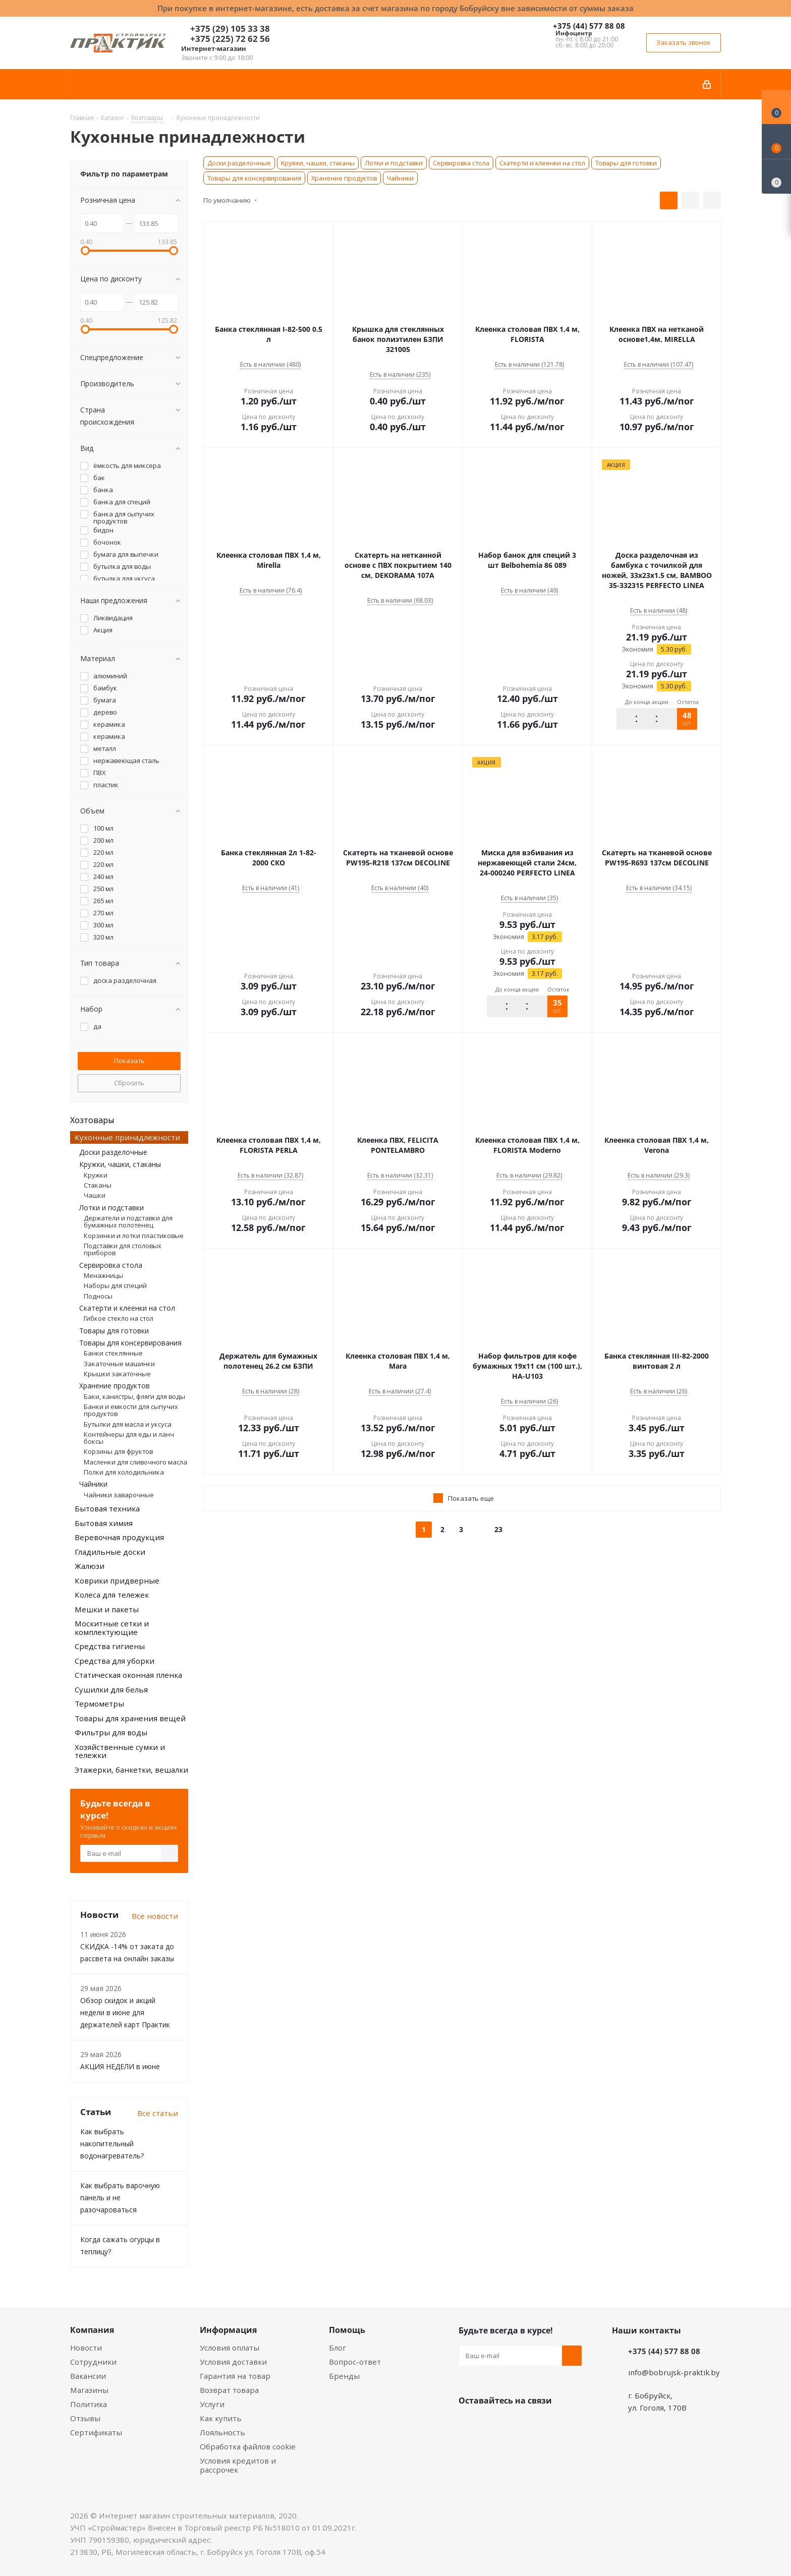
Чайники (400, 178)
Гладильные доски (110, 1552)
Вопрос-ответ (355, 2362)
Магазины (89, 2390)
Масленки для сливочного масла (135, 1462)
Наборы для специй (115, 1285)
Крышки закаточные (117, 1373)
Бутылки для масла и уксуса (128, 1424)
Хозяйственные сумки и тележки (120, 1751)
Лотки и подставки (394, 162)
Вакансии (88, 2376)
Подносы (98, 1296)
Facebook (494, 2424)
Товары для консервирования (254, 178)
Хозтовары (92, 1120)
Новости (86, 2348)
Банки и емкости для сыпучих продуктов (131, 1410)
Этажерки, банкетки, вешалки (131, 1770)
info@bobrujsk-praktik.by (674, 2372)
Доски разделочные (239, 162)
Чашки (94, 1195)
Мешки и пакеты (107, 1609)
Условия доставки (233, 2362)
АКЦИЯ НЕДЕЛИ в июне (120, 2066)
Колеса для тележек (112, 1595)
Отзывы (85, 2418)
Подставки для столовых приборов (122, 1249)
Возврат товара (229, 2390)
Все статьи (157, 2113)
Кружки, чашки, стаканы (318, 162)
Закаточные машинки (119, 1363)
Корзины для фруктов (118, 1451)
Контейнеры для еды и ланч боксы (129, 1438)
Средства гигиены (110, 1646)
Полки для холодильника (124, 1472)
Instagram (519, 2424)
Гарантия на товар (235, 2376)
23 (498, 1529)
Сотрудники (93, 2362)
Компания (92, 2329)
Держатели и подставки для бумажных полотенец (128, 1221)
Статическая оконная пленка (128, 1675)
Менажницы (103, 1275)
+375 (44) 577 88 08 (589, 25)
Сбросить (129, 1082)
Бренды (344, 2376)
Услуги (212, 2404)
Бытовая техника (107, 1508)
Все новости (155, 1916)
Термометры (99, 1704)
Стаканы (97, 1185)
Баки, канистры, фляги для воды (134, 1396)
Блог (337, 2348)
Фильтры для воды (111, 1732)
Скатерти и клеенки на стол (542, 162)
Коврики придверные (117, 1580)
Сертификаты (96, 2432)
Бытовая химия (104, 1523)
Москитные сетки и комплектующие (112, 1627)
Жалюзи (89, 1566)
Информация (228, 2329)
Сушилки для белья (111, 1689)
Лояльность (222, 2432)
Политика (88, 2404)
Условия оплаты (229, 2348)
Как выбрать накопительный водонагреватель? (112, 2143)
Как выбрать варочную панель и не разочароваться (120, 2197)
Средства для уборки (114, 1661)
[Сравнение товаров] (776, 176)
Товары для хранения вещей (130, 1718)
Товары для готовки (626, 162)
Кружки (95, 1175)
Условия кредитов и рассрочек (238, 2465)
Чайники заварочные (119, 1494)
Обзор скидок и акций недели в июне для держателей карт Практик (125, 2012)
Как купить (221, 2418)
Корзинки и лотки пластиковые (134, 1235)
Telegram (544, 2424)
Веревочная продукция (119, 1537)
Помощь (347, 2329)
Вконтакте (469, 2424)
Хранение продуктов (344, 178)
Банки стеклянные (113, 1353)
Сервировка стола (461, 162)
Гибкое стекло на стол (118, 1318)
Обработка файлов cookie (248, 2446)
